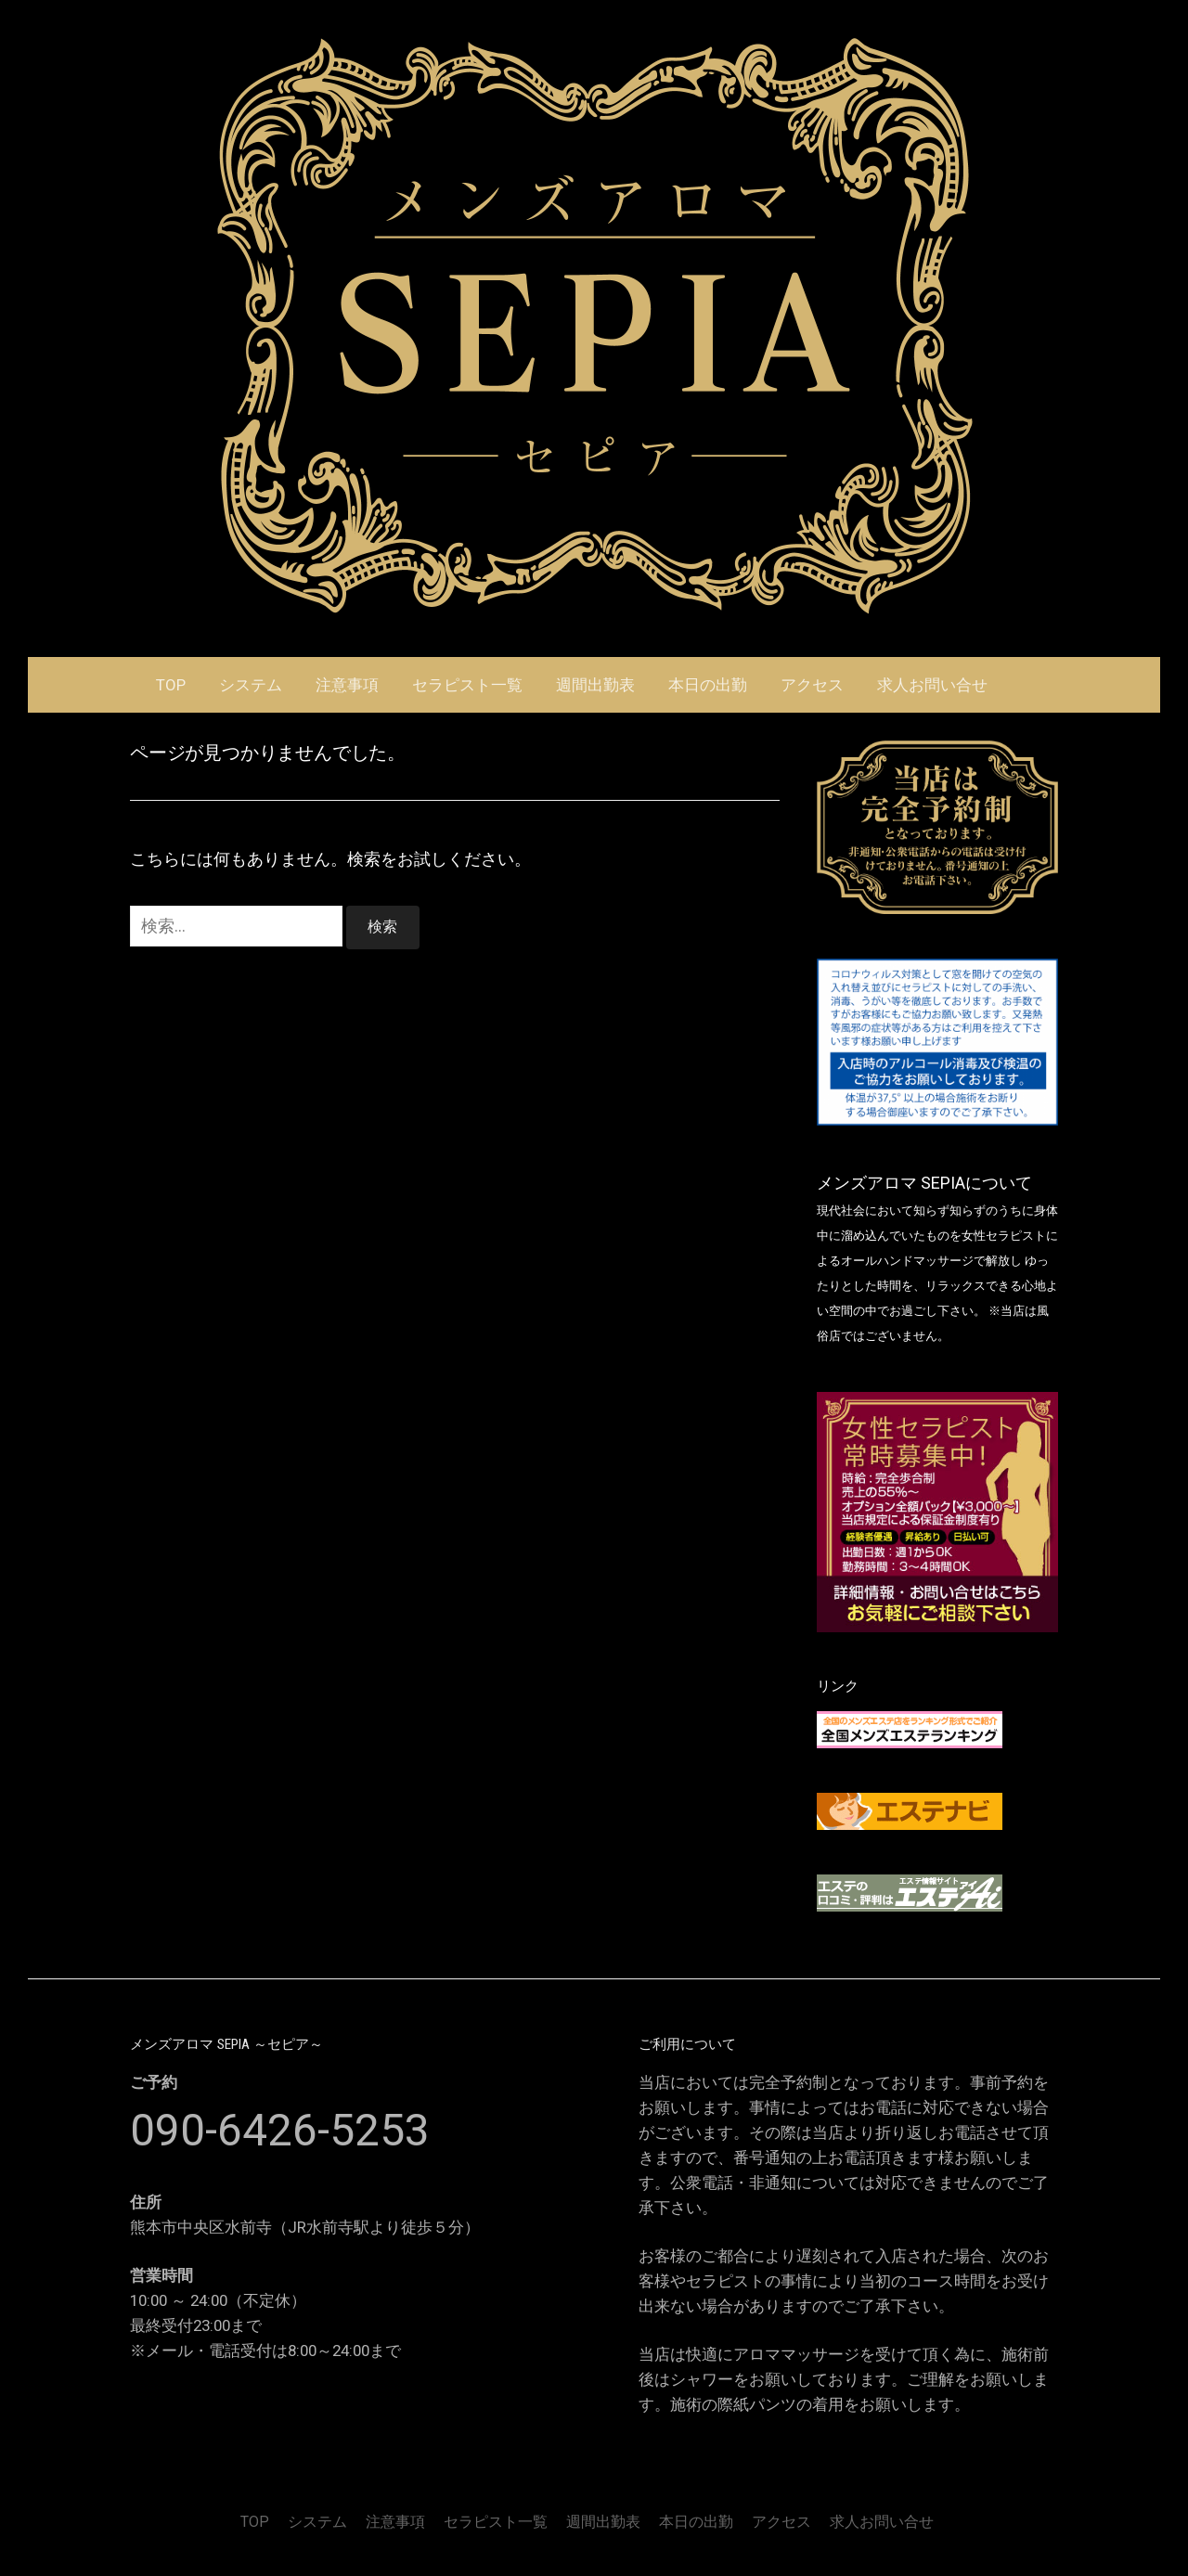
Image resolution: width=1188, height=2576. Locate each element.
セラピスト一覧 (467, 685)
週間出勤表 (595, 685)
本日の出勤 (707, 685)
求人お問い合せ (932, 685)
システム (250, 685)
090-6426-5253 (280, 2130)
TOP (171, 685)
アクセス (812, 685)
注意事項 (347, 685)
